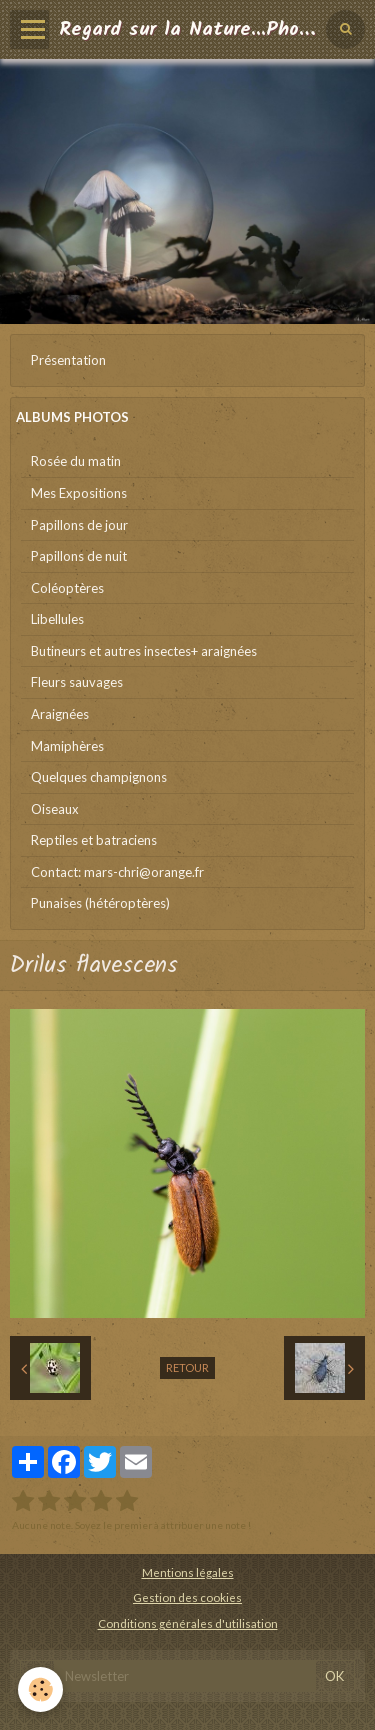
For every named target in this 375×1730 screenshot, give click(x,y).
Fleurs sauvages (77, 682)
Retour (187, 1367)
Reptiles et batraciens (94, 840)
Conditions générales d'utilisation (188, 1623)
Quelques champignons (99, 777)
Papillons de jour (79, 525)
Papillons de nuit (79, 556)
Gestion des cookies (187, 1597)
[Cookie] (40, 1689)
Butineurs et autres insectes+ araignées (144, 651)
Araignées (60, 714)
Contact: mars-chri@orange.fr (117, 872)
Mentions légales (188, 1572)
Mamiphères (67, 746)
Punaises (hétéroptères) (100, 903)
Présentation (68, 360)
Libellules (57, 619)
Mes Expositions (79, 493)
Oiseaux (55, 809)
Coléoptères (67, 588)
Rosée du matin (76, 461)
